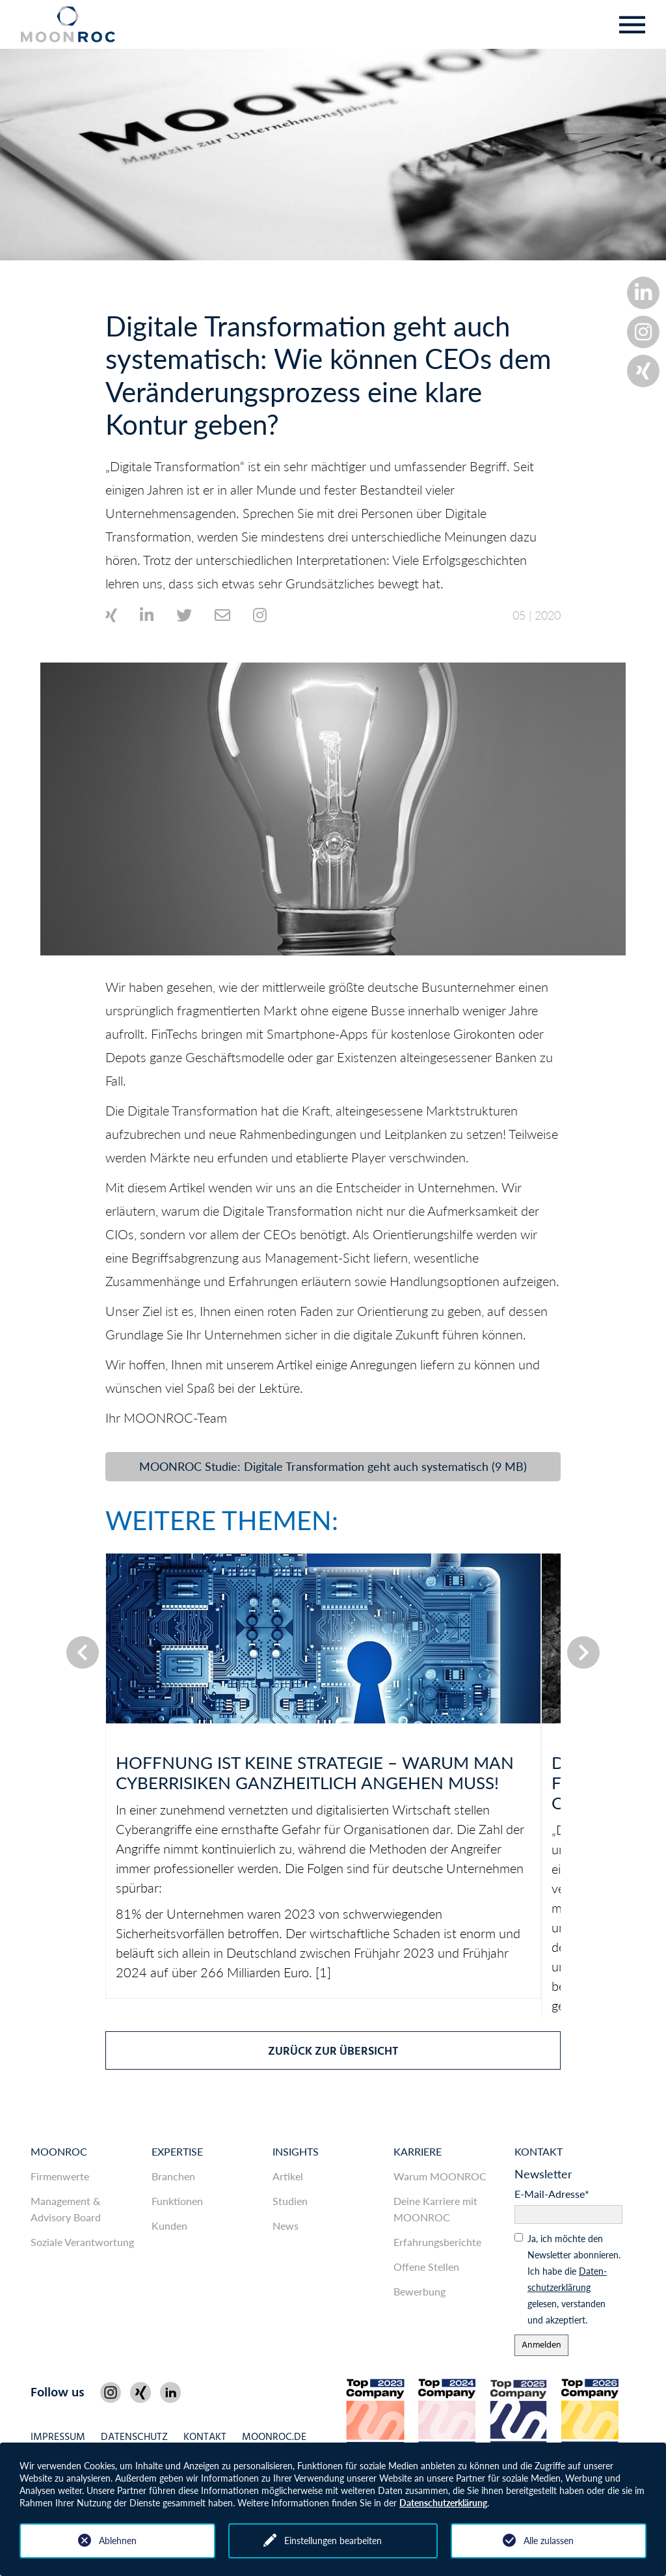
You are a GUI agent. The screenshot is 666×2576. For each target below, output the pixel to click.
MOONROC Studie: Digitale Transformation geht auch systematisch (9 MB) (333, 1466)
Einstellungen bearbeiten (333, 2540)
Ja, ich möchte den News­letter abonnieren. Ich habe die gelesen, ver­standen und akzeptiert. (573, 2279)
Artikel (288, 2176)
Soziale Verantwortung (82, 2242)
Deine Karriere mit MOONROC (435, 2209)
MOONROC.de (274, 2438)
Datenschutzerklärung (443, 2502)
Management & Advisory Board (66, 2209)
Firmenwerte (60, 2176)
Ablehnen (118, 2540)
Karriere (417, 2151)
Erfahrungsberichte (437, 2242)
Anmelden (541, 2345)
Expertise (177, 2151)
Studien (290, 2201)
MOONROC (59, 2151)
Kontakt (538, 2151)
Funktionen (177, 2201)
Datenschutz (134, 2438)
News (286, 2225)
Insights (296, 2151)
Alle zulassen (549, 2540)
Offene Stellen (426, 2266)
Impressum (58, 2438)
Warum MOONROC (439, 2176)
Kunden (169, 2225)
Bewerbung (419, 2291)
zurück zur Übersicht (333, 2051)
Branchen (173, 2176)
